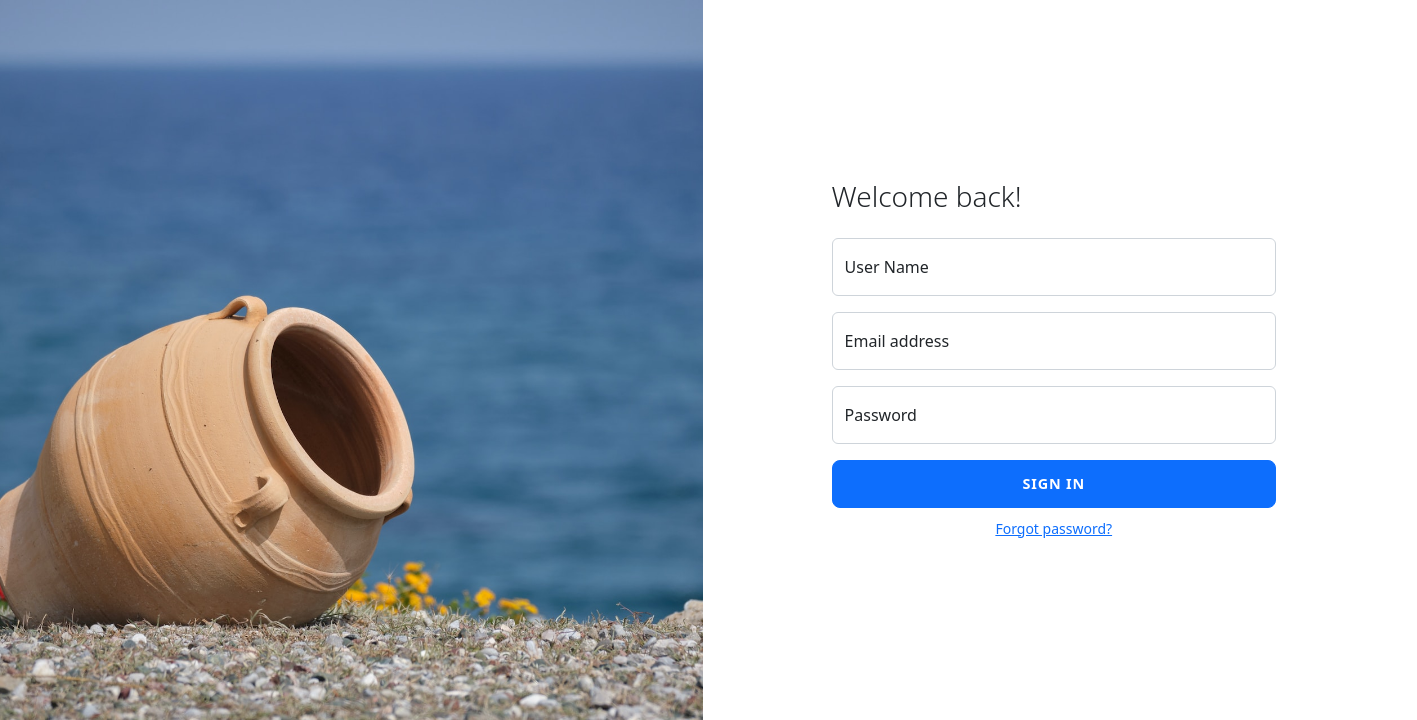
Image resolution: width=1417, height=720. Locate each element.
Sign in (1054, 483)
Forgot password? (1053, 528)
